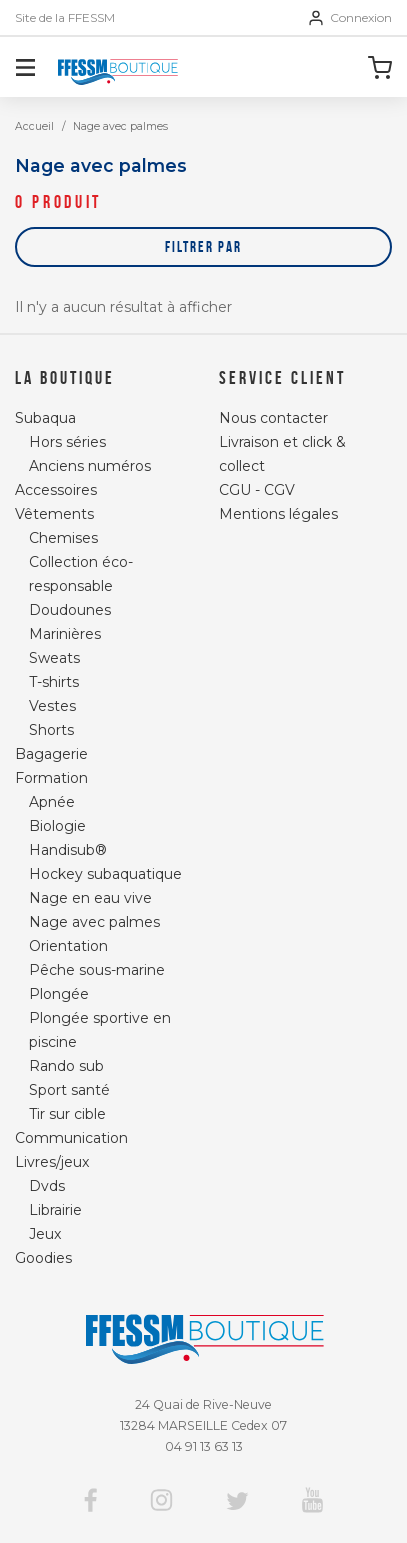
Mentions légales (278, 514)
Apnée (52, 802)
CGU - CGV (257, 490)
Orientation (68, 946)
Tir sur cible (67, 1114)
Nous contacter (273, 418)
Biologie (57, 826)
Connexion (350, 18)
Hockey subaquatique (105, 874)
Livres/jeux (52, 1162)
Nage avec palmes (94, 922)
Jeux (45, 1234)
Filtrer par (203, 246)
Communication (71, 1138)
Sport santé (69, 1090)
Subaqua (45, 418)
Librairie (55, 1210)
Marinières (65, 634)
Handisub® (68, 850)
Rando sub (66, 1066)
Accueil (34, 126)
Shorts (51, 730)
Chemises (63, 538)
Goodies (43, 1258)
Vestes (52, 706)
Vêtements (54, 514)
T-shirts (54, 682)
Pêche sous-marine (97, 970)
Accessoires (56, 490)
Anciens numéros (90, 466)
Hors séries (67, 442)
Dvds (47, 1186)
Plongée (59, 994)
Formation (51, 778)
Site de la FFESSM (65, 18)
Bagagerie (51, 754)
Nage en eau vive (90, 898)
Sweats (54, 658)
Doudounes (70, 610)
